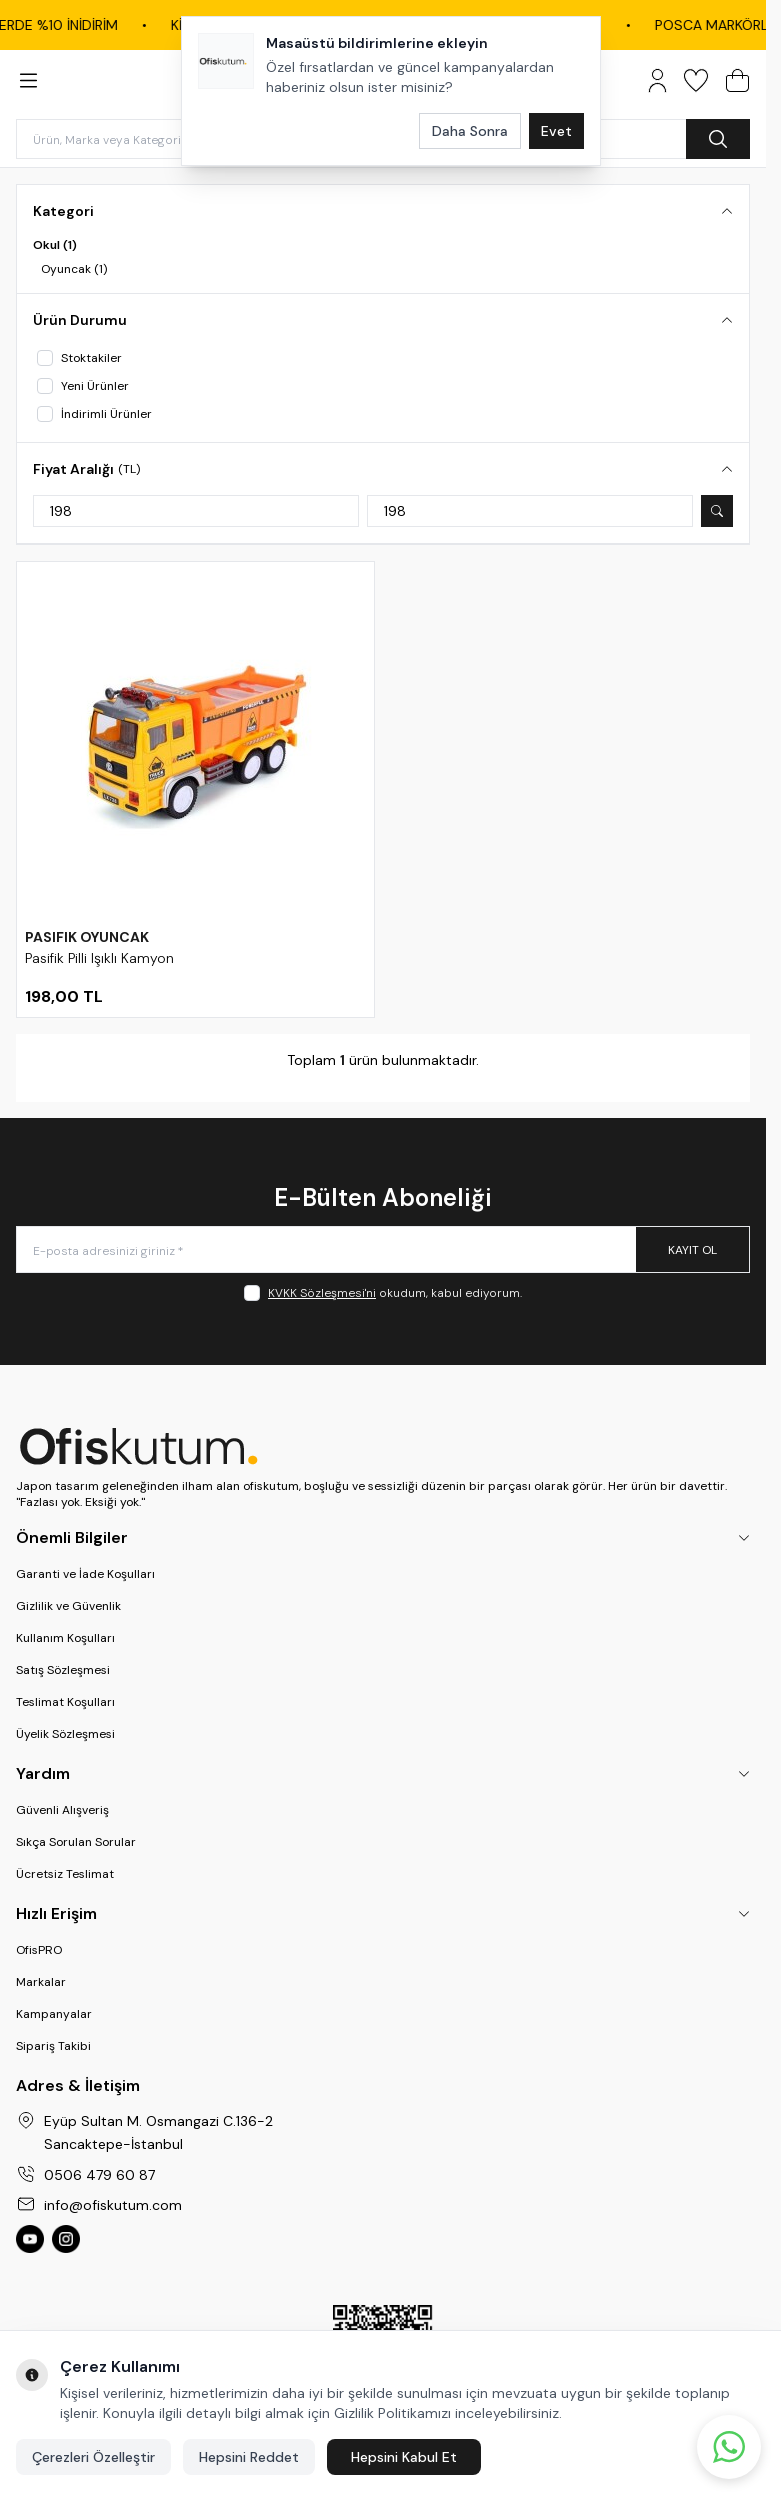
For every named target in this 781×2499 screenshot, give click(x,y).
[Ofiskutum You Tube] (30, 2239)
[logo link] (383, 1445)
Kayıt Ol (692, 1250)
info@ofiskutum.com (113, 2205)
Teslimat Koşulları (65, 1702)
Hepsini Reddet (249, 2457)
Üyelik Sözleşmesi (65, 1734)
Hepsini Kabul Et (404, 2457)
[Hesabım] (657, 80)
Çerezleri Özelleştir (93, 2457)
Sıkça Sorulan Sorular (76, 1842)
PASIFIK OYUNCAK (87, 937)
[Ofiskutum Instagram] (66, 2239)
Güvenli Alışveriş (62, 1810)
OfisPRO (39, 1950)
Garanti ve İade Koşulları (85, 1574)
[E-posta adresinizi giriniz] (383, 1249)
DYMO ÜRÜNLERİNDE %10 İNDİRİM (600, 25)
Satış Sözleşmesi (63, 1670)
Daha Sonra (470, 131)
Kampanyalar (54, 2014)
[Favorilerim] (696, 80)
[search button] (718, 139)
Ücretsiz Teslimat (65, 1874)
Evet (556, 131)
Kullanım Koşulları (65, 1638)
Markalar (41, 1982)
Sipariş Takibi (53, 2046)
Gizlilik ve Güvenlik (68, 1606)
